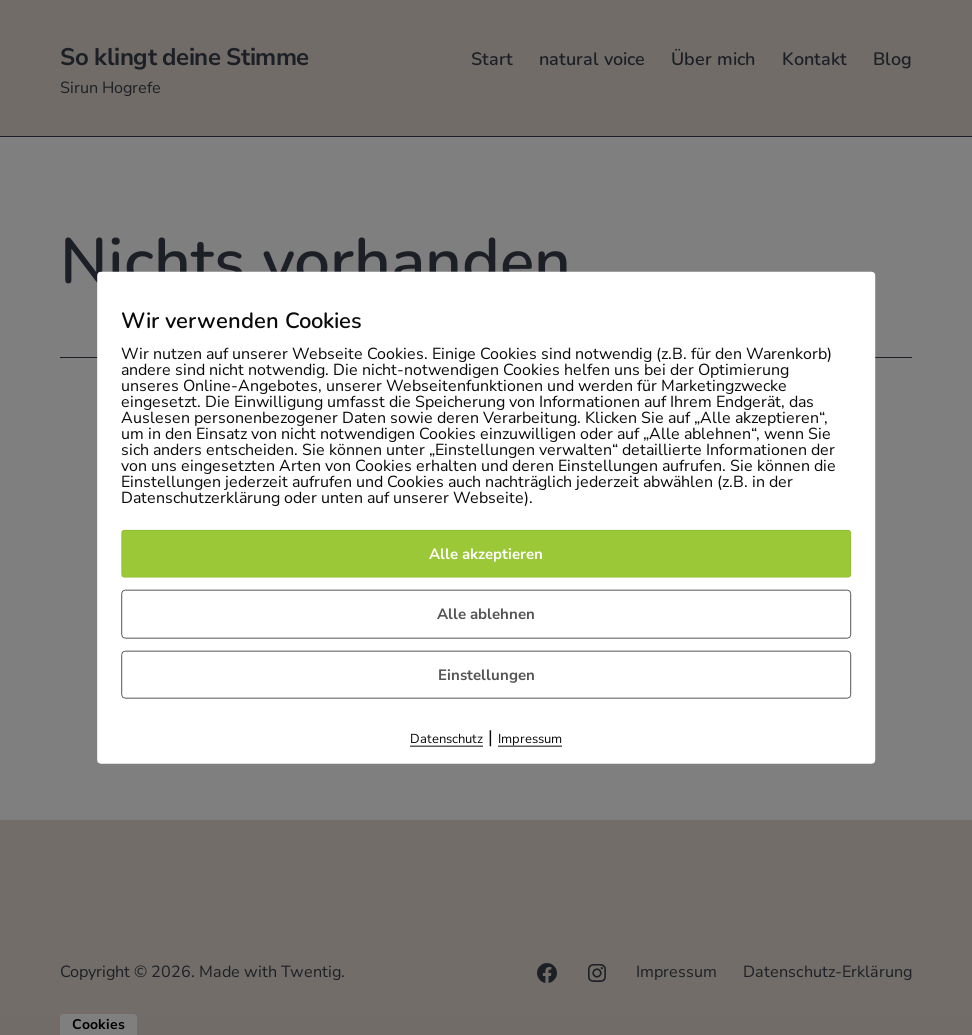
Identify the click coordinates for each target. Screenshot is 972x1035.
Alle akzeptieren (486, 554)
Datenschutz (446, 739)
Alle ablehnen (486, 614)
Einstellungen (486, 675)
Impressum (530, 739)
